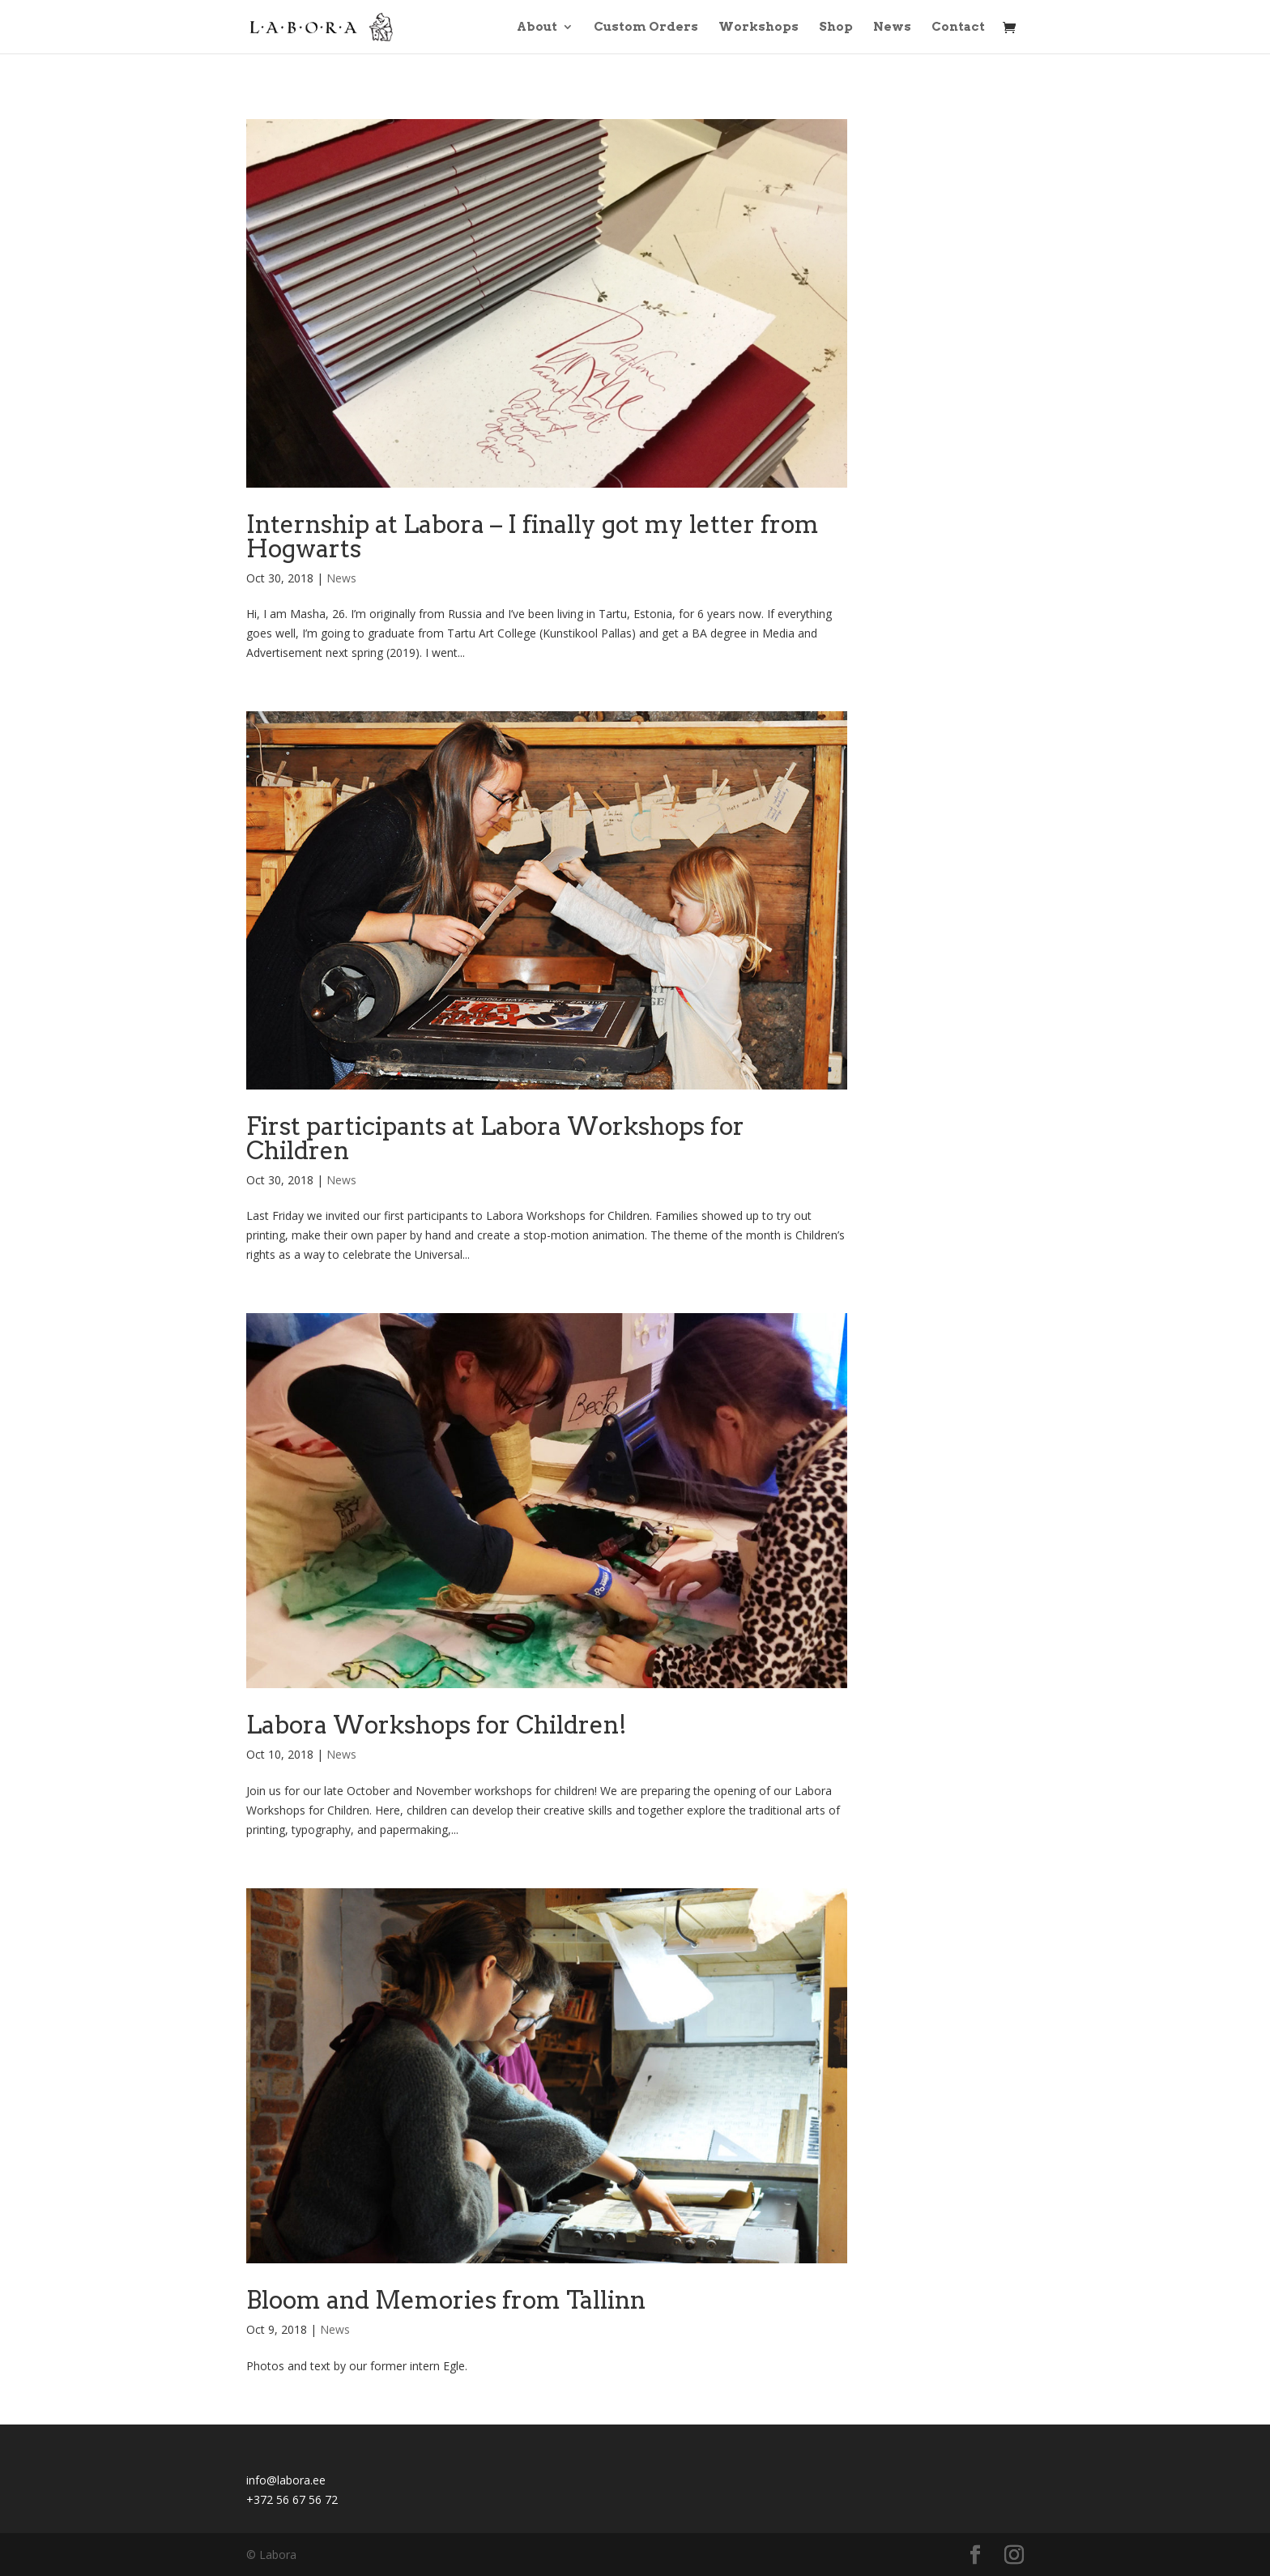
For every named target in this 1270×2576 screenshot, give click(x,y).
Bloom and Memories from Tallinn (446, 2299)
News (892, 27)
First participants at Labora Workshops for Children (495, 1138)
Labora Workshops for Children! (436, 1724)
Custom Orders (646, 27)
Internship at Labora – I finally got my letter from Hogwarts (532, 536)
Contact (958, 27)
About (537, 27)
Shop (836, 27)
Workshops (758, 27)
